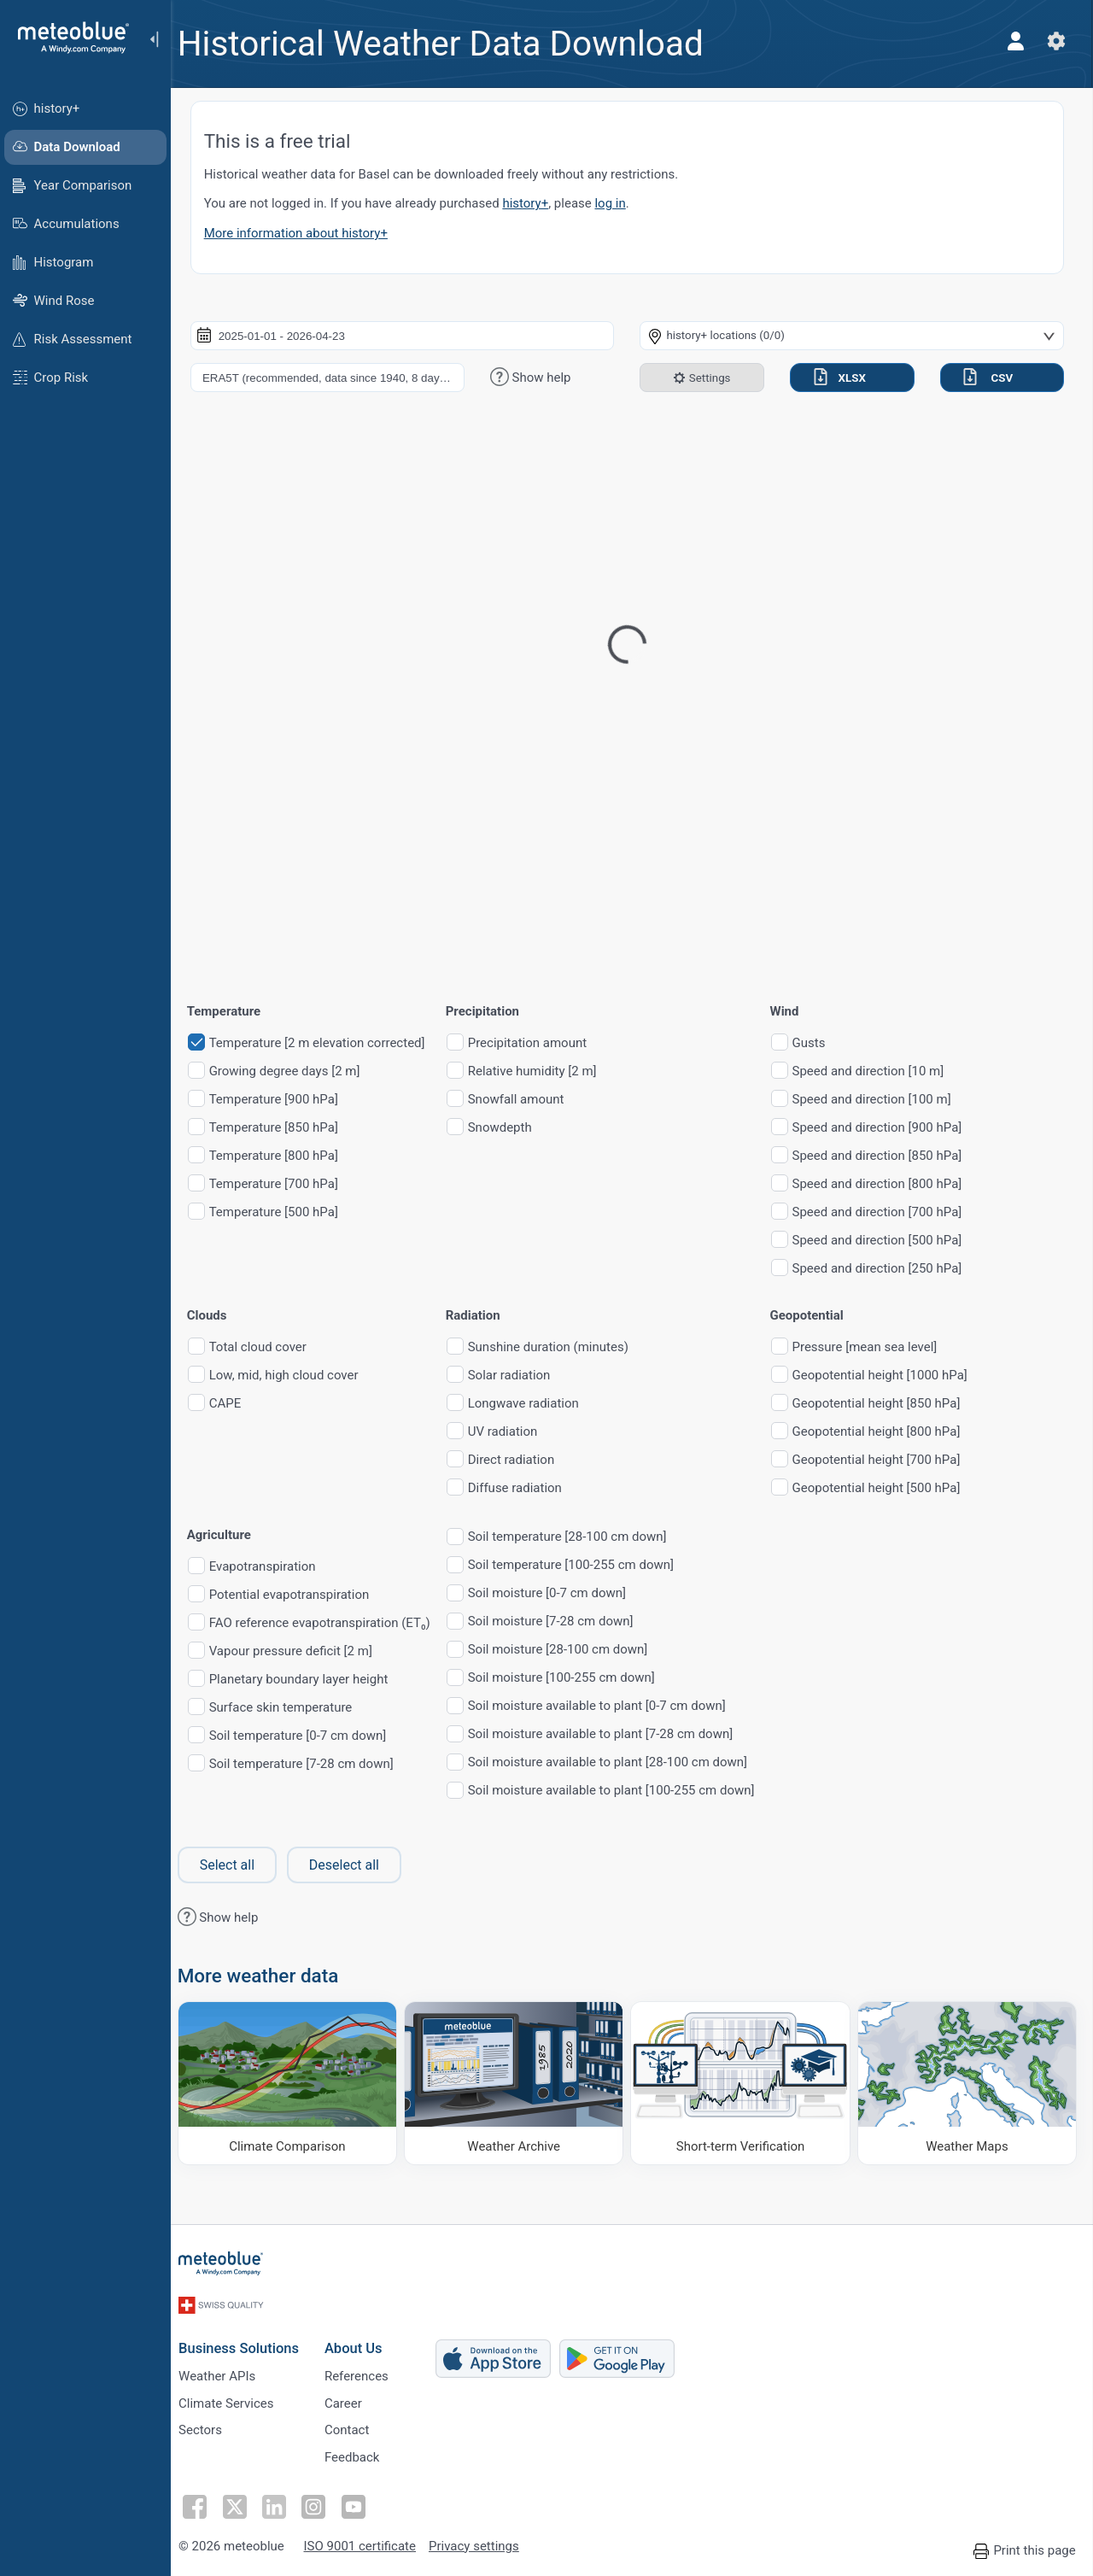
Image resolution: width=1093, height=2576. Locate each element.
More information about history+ (306, 233)
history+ (536, 203)
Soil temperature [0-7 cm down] (308, 1736)
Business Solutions (248, 2341)
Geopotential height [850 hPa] (887, 1403)
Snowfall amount (526, 1099)
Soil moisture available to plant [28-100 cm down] (617, 1762)
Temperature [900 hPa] (283, 1099)
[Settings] (1055, 41)
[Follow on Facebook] (204, 2503)
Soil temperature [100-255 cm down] (581, 1565)
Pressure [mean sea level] (875, 1347)
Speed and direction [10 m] (879, 1071)
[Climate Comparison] (296, 2082)
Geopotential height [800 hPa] (887, 1432)
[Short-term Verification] (743, 2082)
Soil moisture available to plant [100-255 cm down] (621, 1790)
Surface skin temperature (291, 1707)
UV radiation (513, 1432)
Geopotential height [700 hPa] (887, 1460)
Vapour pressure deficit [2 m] (301, 1651)
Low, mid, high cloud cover (294, 1375)
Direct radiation (521, 1460)
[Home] (67, 37)
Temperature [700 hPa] (283, 1184)
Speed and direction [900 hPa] (888, 1127)
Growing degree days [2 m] (295, 1071)
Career (352, 2398)
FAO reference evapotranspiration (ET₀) (330, 1623)
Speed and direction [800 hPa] (888, 1184)
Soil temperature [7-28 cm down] (311, 1764)
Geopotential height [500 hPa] (887, 1488)
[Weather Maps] (967, 2082)
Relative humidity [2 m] (542, 1071)
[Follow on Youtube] (361, 2503)
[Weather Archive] (520, 2082)
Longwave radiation (533, 1403)
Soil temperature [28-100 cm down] (577, 1537)
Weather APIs (226, 2370)
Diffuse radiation (525, 1488)
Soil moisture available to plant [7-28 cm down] (611, 1734)
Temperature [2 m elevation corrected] (327, 1043)
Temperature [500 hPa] (283, 1212)
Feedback (361, 2454)
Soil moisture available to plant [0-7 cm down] (607, 1706)
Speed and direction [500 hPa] (888, 1240)
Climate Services (235, 2398)
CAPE (235, 1403)
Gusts (819, 1043)
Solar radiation (519, 1375)
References (366, 2370)
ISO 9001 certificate (368, 2543)
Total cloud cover (268, 1347)
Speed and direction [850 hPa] (888, 1156)
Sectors (209, 2426)
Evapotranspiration (272, 1566)
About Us (363, 2341)
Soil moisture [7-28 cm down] (561, 1621)
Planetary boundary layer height (309, 1679)
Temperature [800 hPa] (283, 1156)
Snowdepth (510, 1127)
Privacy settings (483, 2543)
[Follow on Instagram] (322, 2503)
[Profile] (1014, 41)
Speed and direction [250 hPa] (888, 1268)
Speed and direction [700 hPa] (888, 1212)
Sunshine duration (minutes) (558, 1347)
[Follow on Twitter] (243, 2503)
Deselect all (354, 1865)
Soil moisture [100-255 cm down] (571, 1677)
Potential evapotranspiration (299, 1595)
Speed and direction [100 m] (882, 1099)
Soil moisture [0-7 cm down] (557, 1593)
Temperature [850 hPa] (283, 1127)
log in (620, 203)
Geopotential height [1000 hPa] (890, 1375)
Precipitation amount (537, 1043)
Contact (356, 2426)
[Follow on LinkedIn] (282, 2503)
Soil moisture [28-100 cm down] (568, 1649)
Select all (237, 1865)
